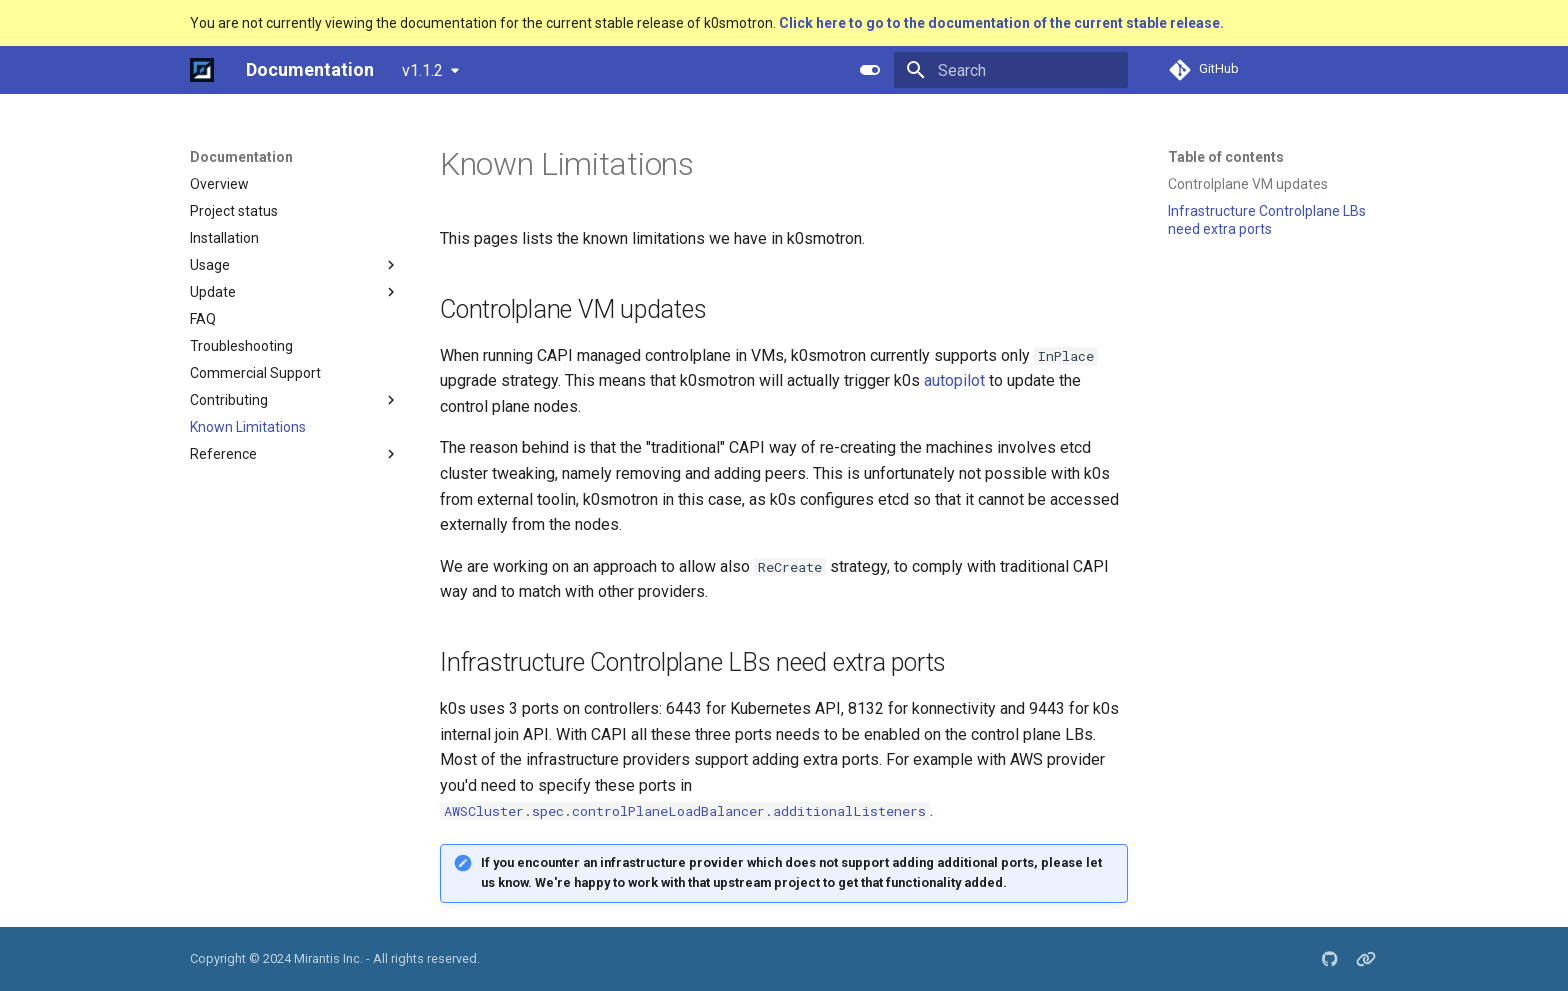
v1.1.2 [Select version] (422, 70)
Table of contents (1226, 157)
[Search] (1011, 70)
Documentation (241, 157)
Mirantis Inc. (328, 958)
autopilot (954, 380)
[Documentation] (202, 70)
